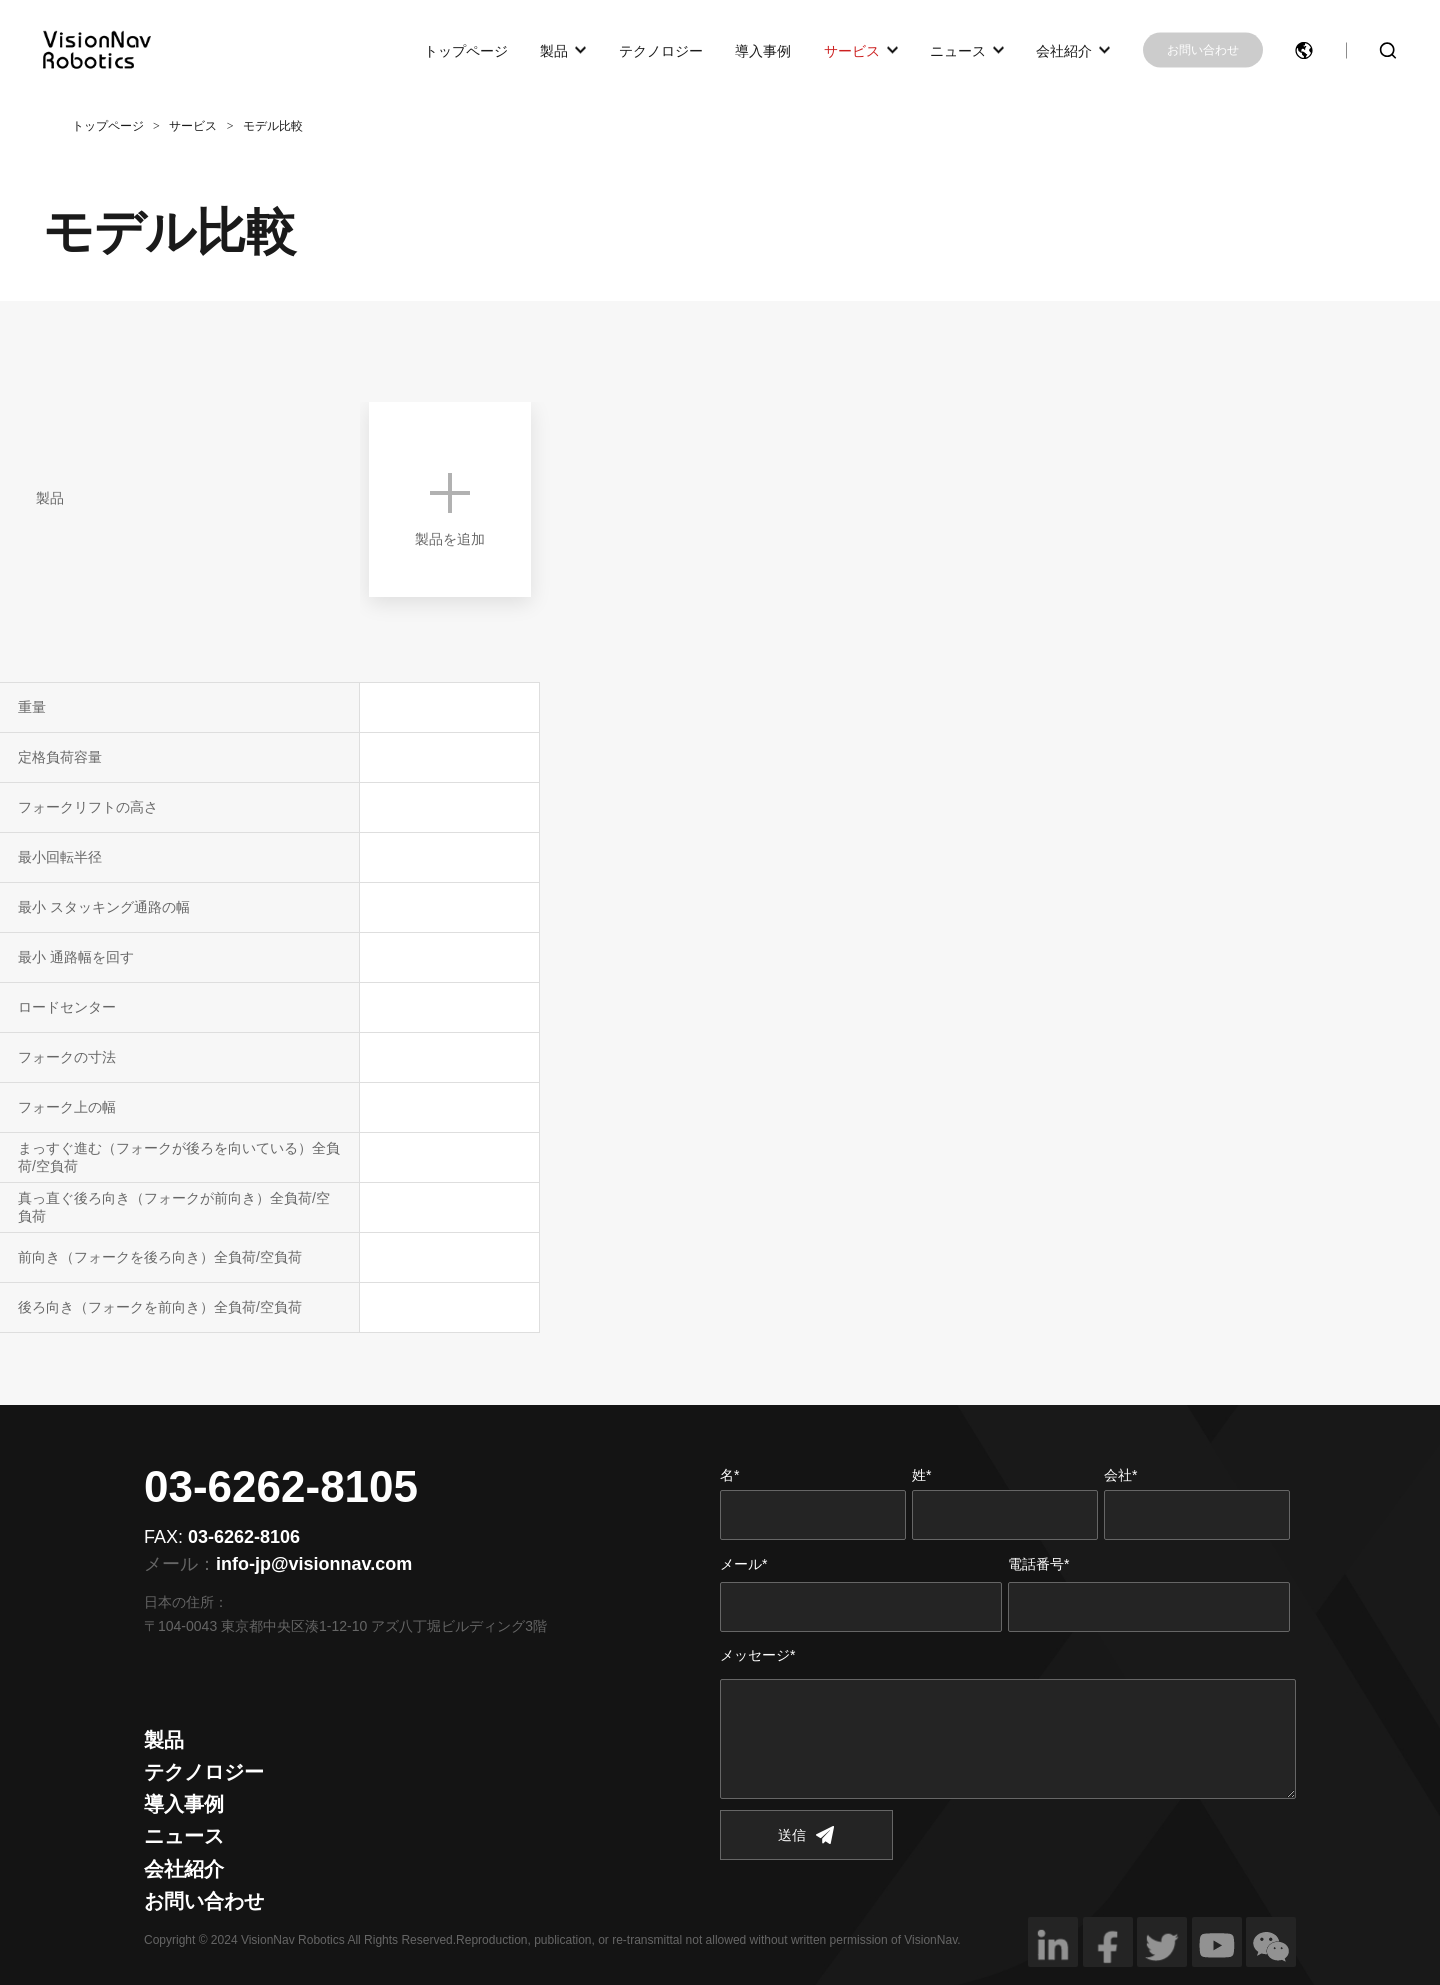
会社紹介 (1064, 50)
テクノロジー (661, 50)
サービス (852, 50)
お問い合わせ (1203, 50)
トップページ (466, 50)
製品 (554, 50)
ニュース (958, 50)
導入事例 (763, 50)
